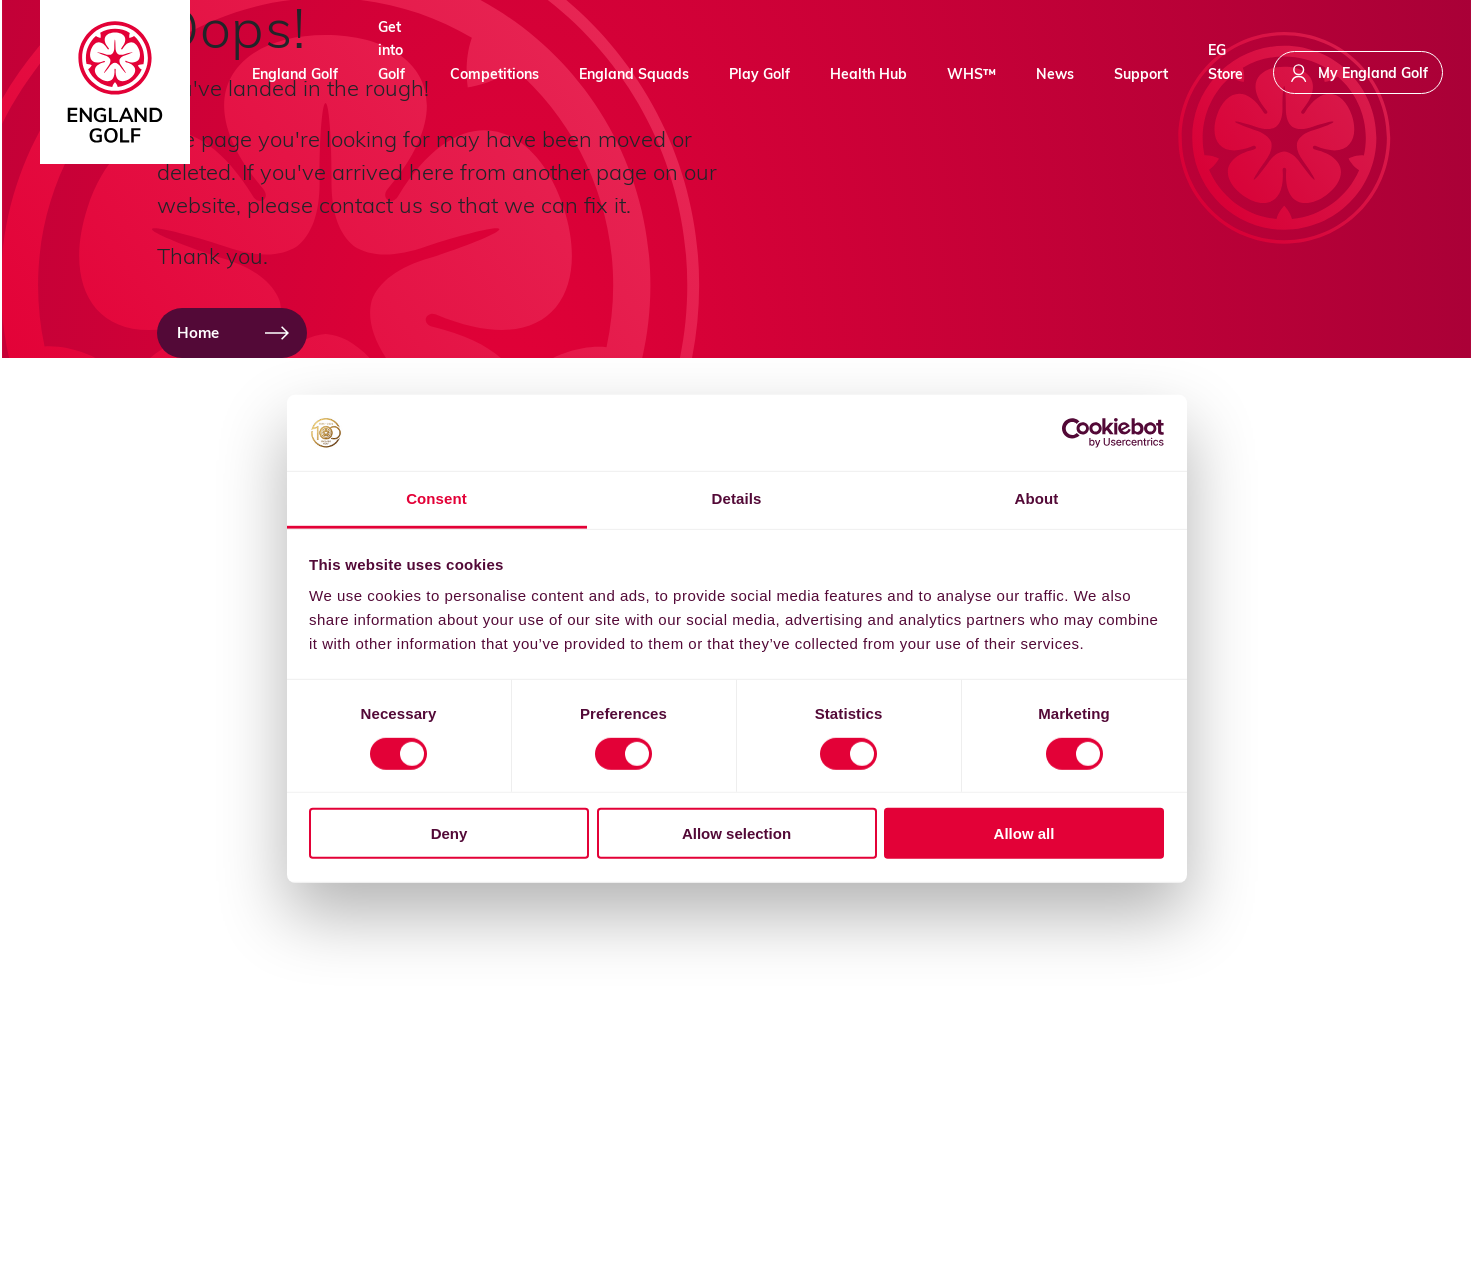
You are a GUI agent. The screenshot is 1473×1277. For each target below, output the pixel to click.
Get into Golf (391, 70)
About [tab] (1037, 498)
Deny (449, 833)
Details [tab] (737, 498)
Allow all (1024, 833)
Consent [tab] (436, 498)
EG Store (1225, 70)
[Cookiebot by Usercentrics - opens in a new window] (1076, 433)
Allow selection (736, 833)
